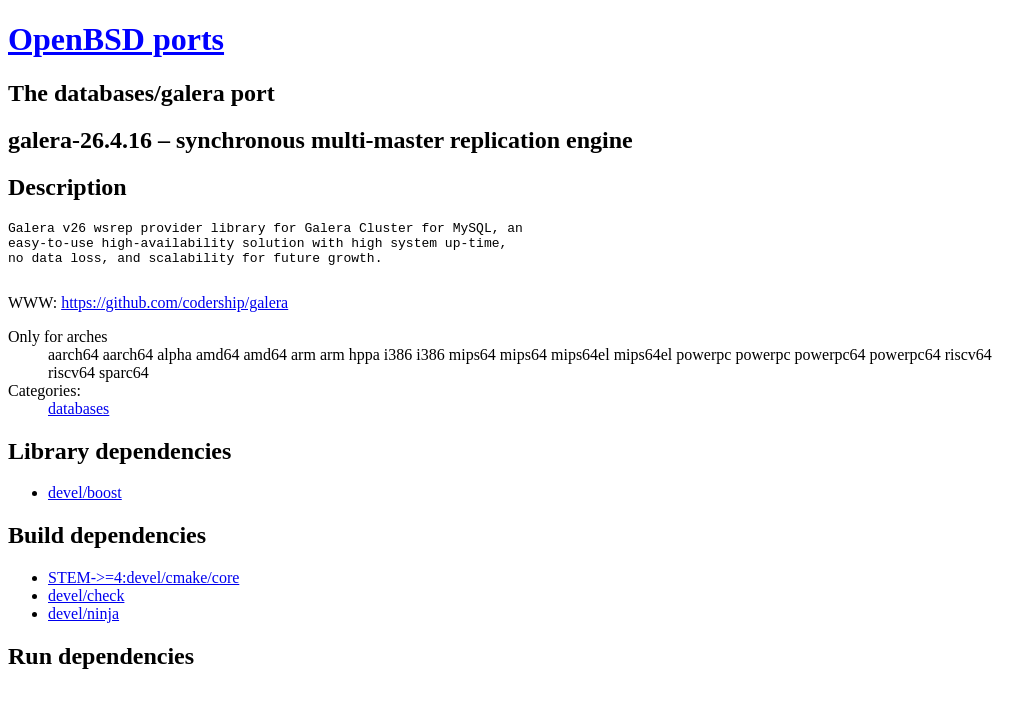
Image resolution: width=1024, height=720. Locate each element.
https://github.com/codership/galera (174, 314)
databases (78, 420)
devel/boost (85, 504)
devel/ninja (83, 625)
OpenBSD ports (116, 39)
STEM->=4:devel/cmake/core (143, 589)
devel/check (86, 607)
